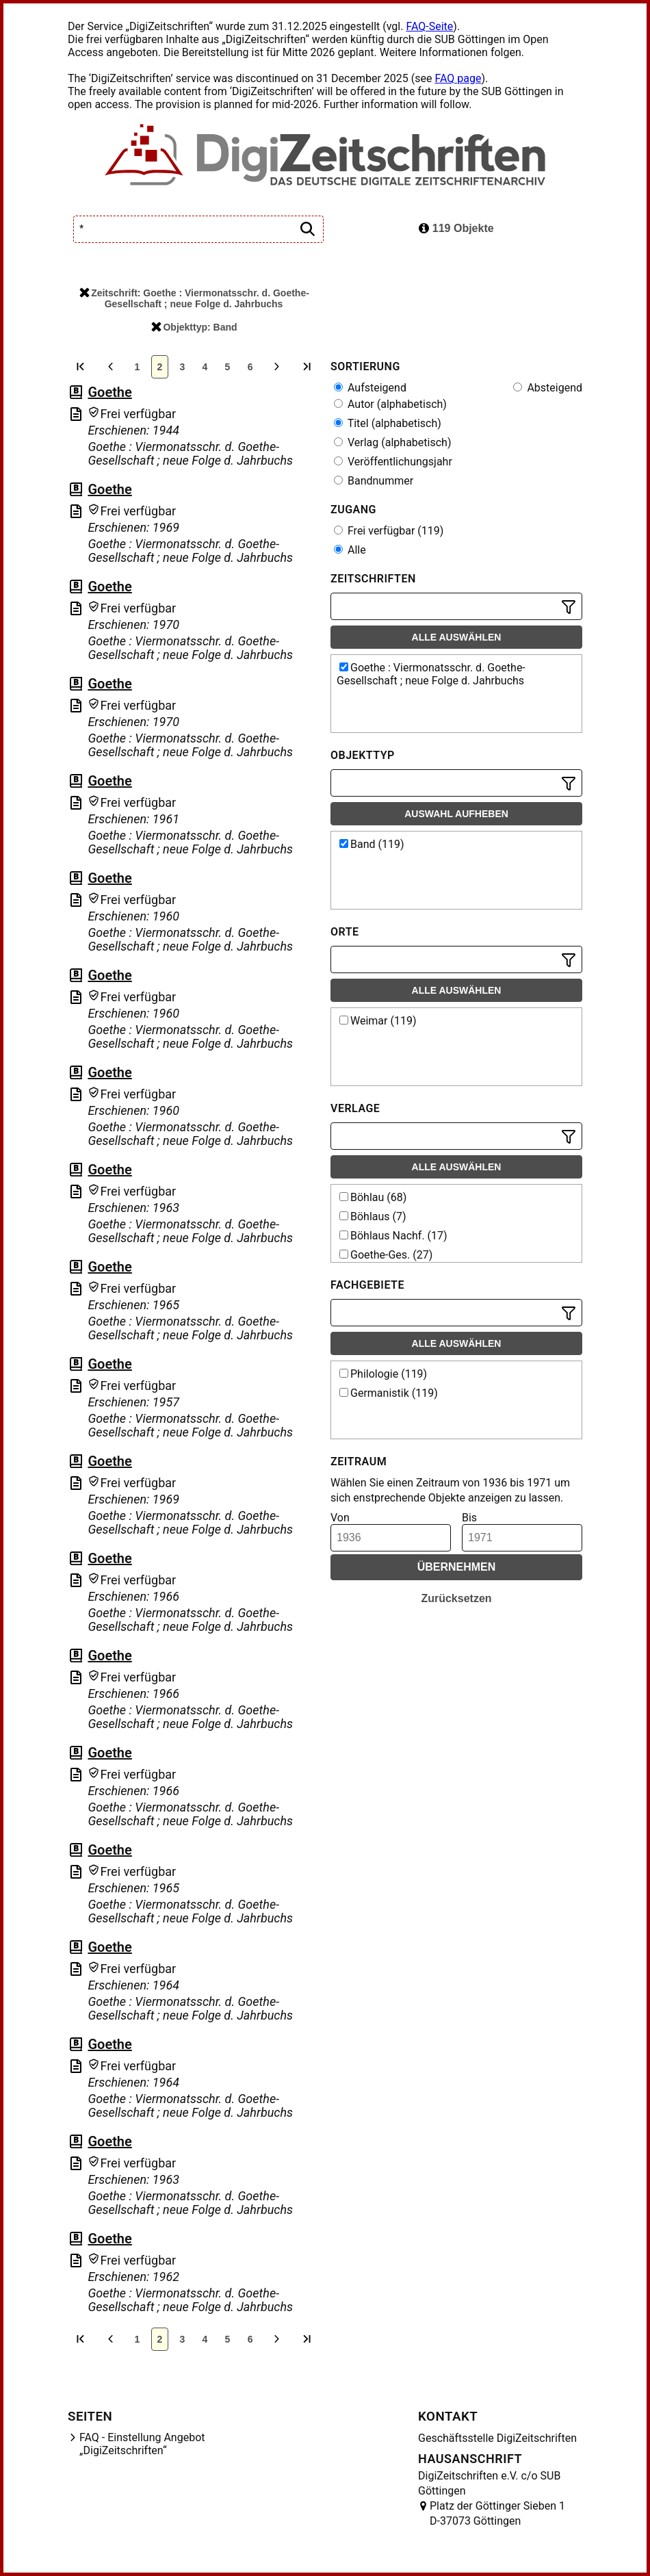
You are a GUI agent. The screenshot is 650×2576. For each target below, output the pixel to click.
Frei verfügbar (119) (388, 530)
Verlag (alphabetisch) (392, 442)
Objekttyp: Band (194, 327)
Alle (350, 549)
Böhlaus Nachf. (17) (393, 1235)
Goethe (109, 392)
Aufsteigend (370, 387)
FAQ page (457, 78)
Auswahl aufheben (456, 813)
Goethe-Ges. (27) (385, 1254)
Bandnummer (373, 480)
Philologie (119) (383, 1373)
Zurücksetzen (456, 1598)
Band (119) (371, 844)
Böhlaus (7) (372, 1216)
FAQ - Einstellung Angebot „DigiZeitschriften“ (142, 2444)
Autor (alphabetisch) (390, 404)
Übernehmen (456, 1567)
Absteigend (547, 387)
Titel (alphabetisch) (387, 423)
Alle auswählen (457, 637)
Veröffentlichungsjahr (393, 461)
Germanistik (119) (388, 1393)
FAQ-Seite (429, 26)
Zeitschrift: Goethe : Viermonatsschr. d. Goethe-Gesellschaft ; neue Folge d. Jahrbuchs (194, 298)
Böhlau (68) (372, 1197)
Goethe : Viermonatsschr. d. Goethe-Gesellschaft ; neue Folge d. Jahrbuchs (431, 674)
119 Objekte (456, 228)
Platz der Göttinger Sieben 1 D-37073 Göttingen (497, 2513)
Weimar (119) (377, 1020)
